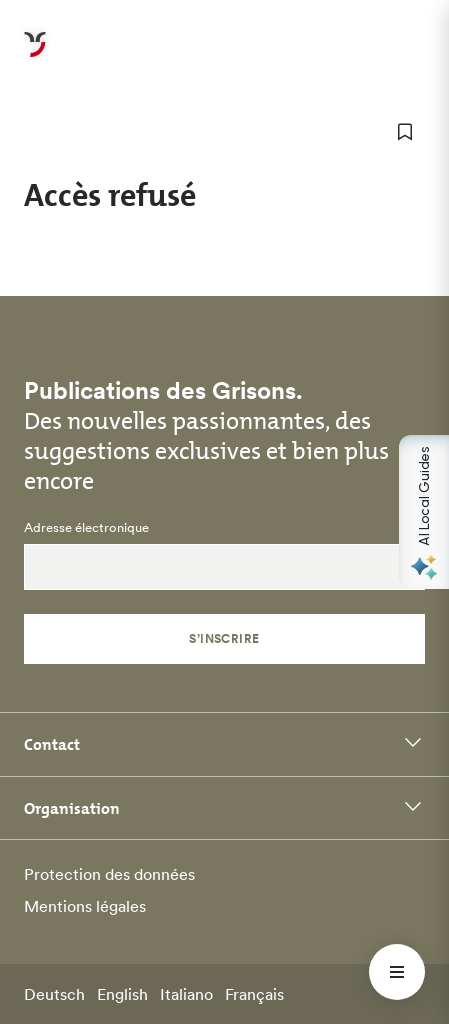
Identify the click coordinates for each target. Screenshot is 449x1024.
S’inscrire (224, 638)
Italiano (186, 994)
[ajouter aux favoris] (405, 132)
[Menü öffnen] (397, 972)
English (122, 994)
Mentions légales (85, 906)
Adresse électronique (86, 528)
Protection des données (109, 874)
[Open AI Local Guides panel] (424, 512)
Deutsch (54, 994)
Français (254, 994)
